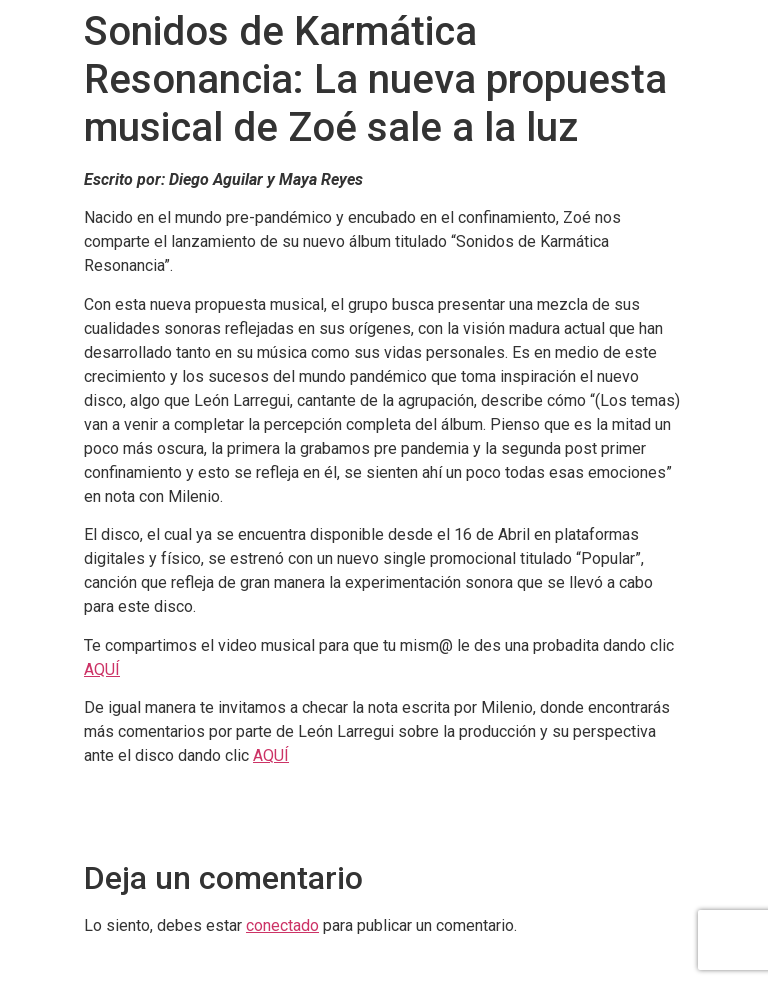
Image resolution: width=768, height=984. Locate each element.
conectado (282, 925)
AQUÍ (102, 669)
